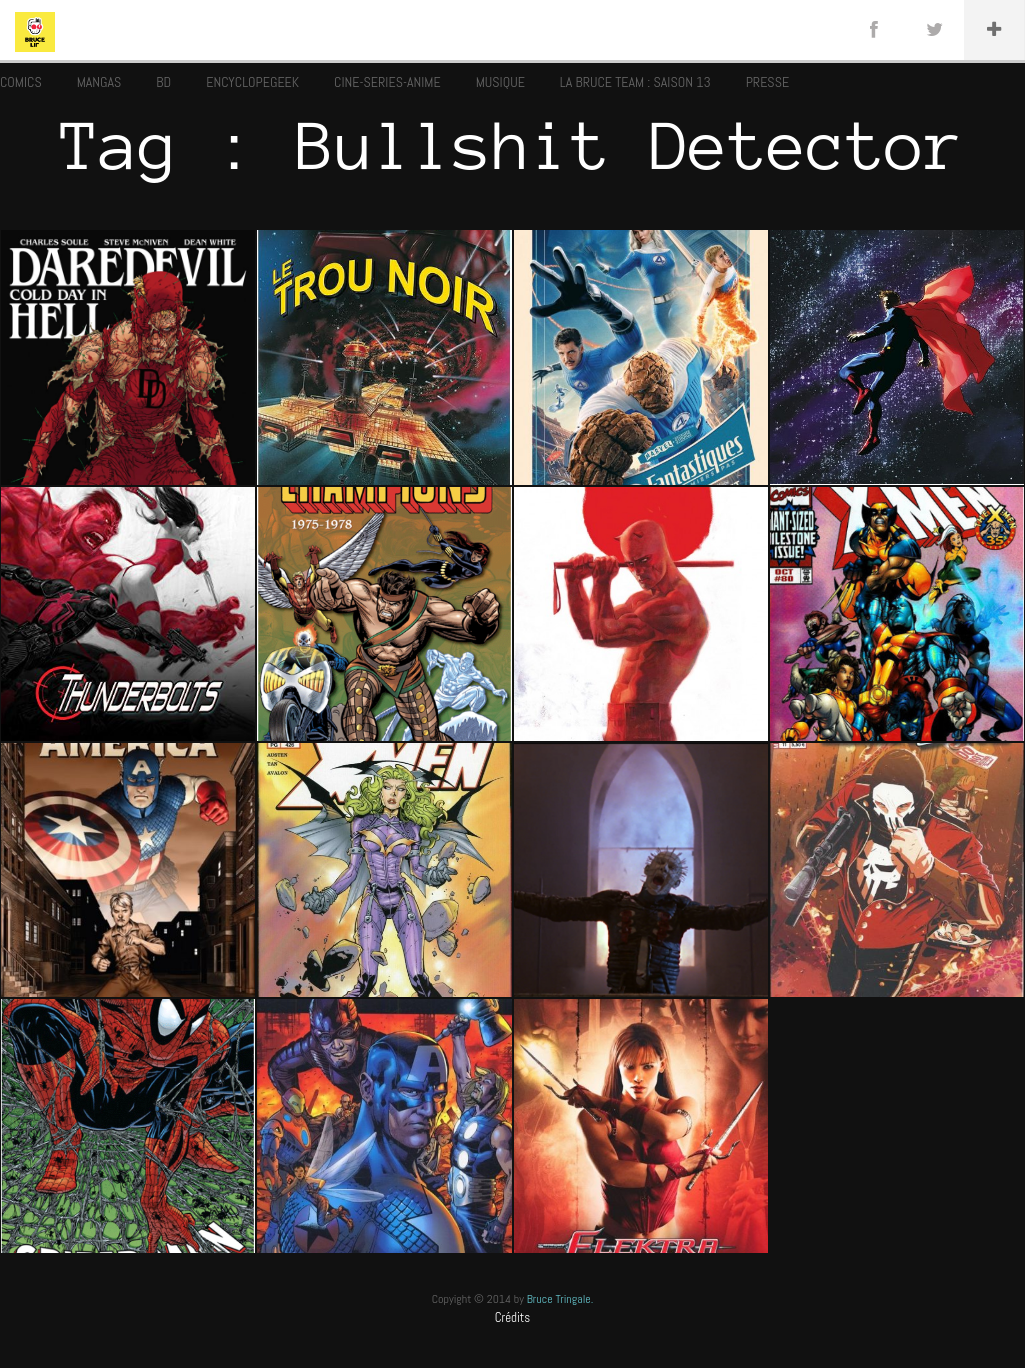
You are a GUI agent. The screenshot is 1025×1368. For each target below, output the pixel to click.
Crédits (513, 1317)
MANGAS (99, 82)
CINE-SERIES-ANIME (387, 82)
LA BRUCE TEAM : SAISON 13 (635, 82)
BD (163, 82)
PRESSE (767, 82)
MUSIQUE (500, 82)
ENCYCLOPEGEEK (252, 82)
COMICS (21, 82)
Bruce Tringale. (560, 1299)
